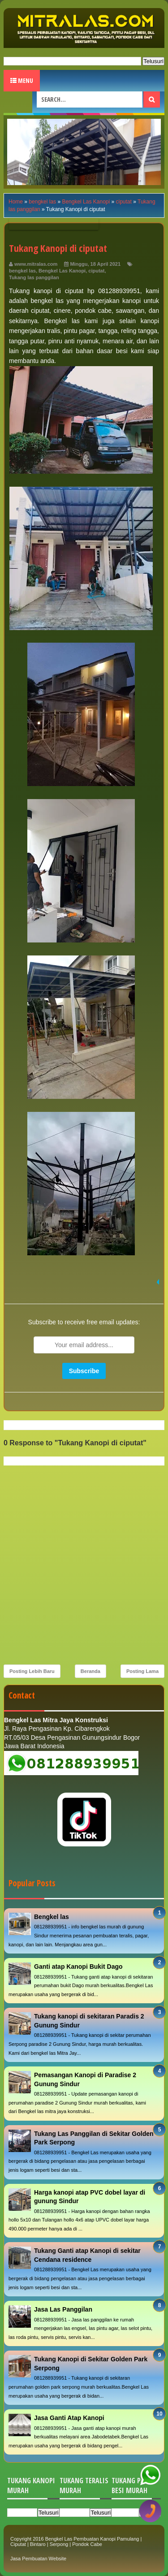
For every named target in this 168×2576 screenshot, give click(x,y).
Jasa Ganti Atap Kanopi (69, 2417)
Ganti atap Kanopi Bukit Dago (78, 1966)
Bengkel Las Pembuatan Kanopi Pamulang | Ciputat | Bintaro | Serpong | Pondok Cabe (76, 2541)
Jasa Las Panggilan (63, 2309)
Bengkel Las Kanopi (62, 270)
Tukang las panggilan (34, 277)
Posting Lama (142, 1671)
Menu (21, 80)
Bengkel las (51, 1916)
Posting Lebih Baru (32, 1671)
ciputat (96, 270)
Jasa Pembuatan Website (38, 2558)
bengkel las (22, 270)
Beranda (90, 1671)
